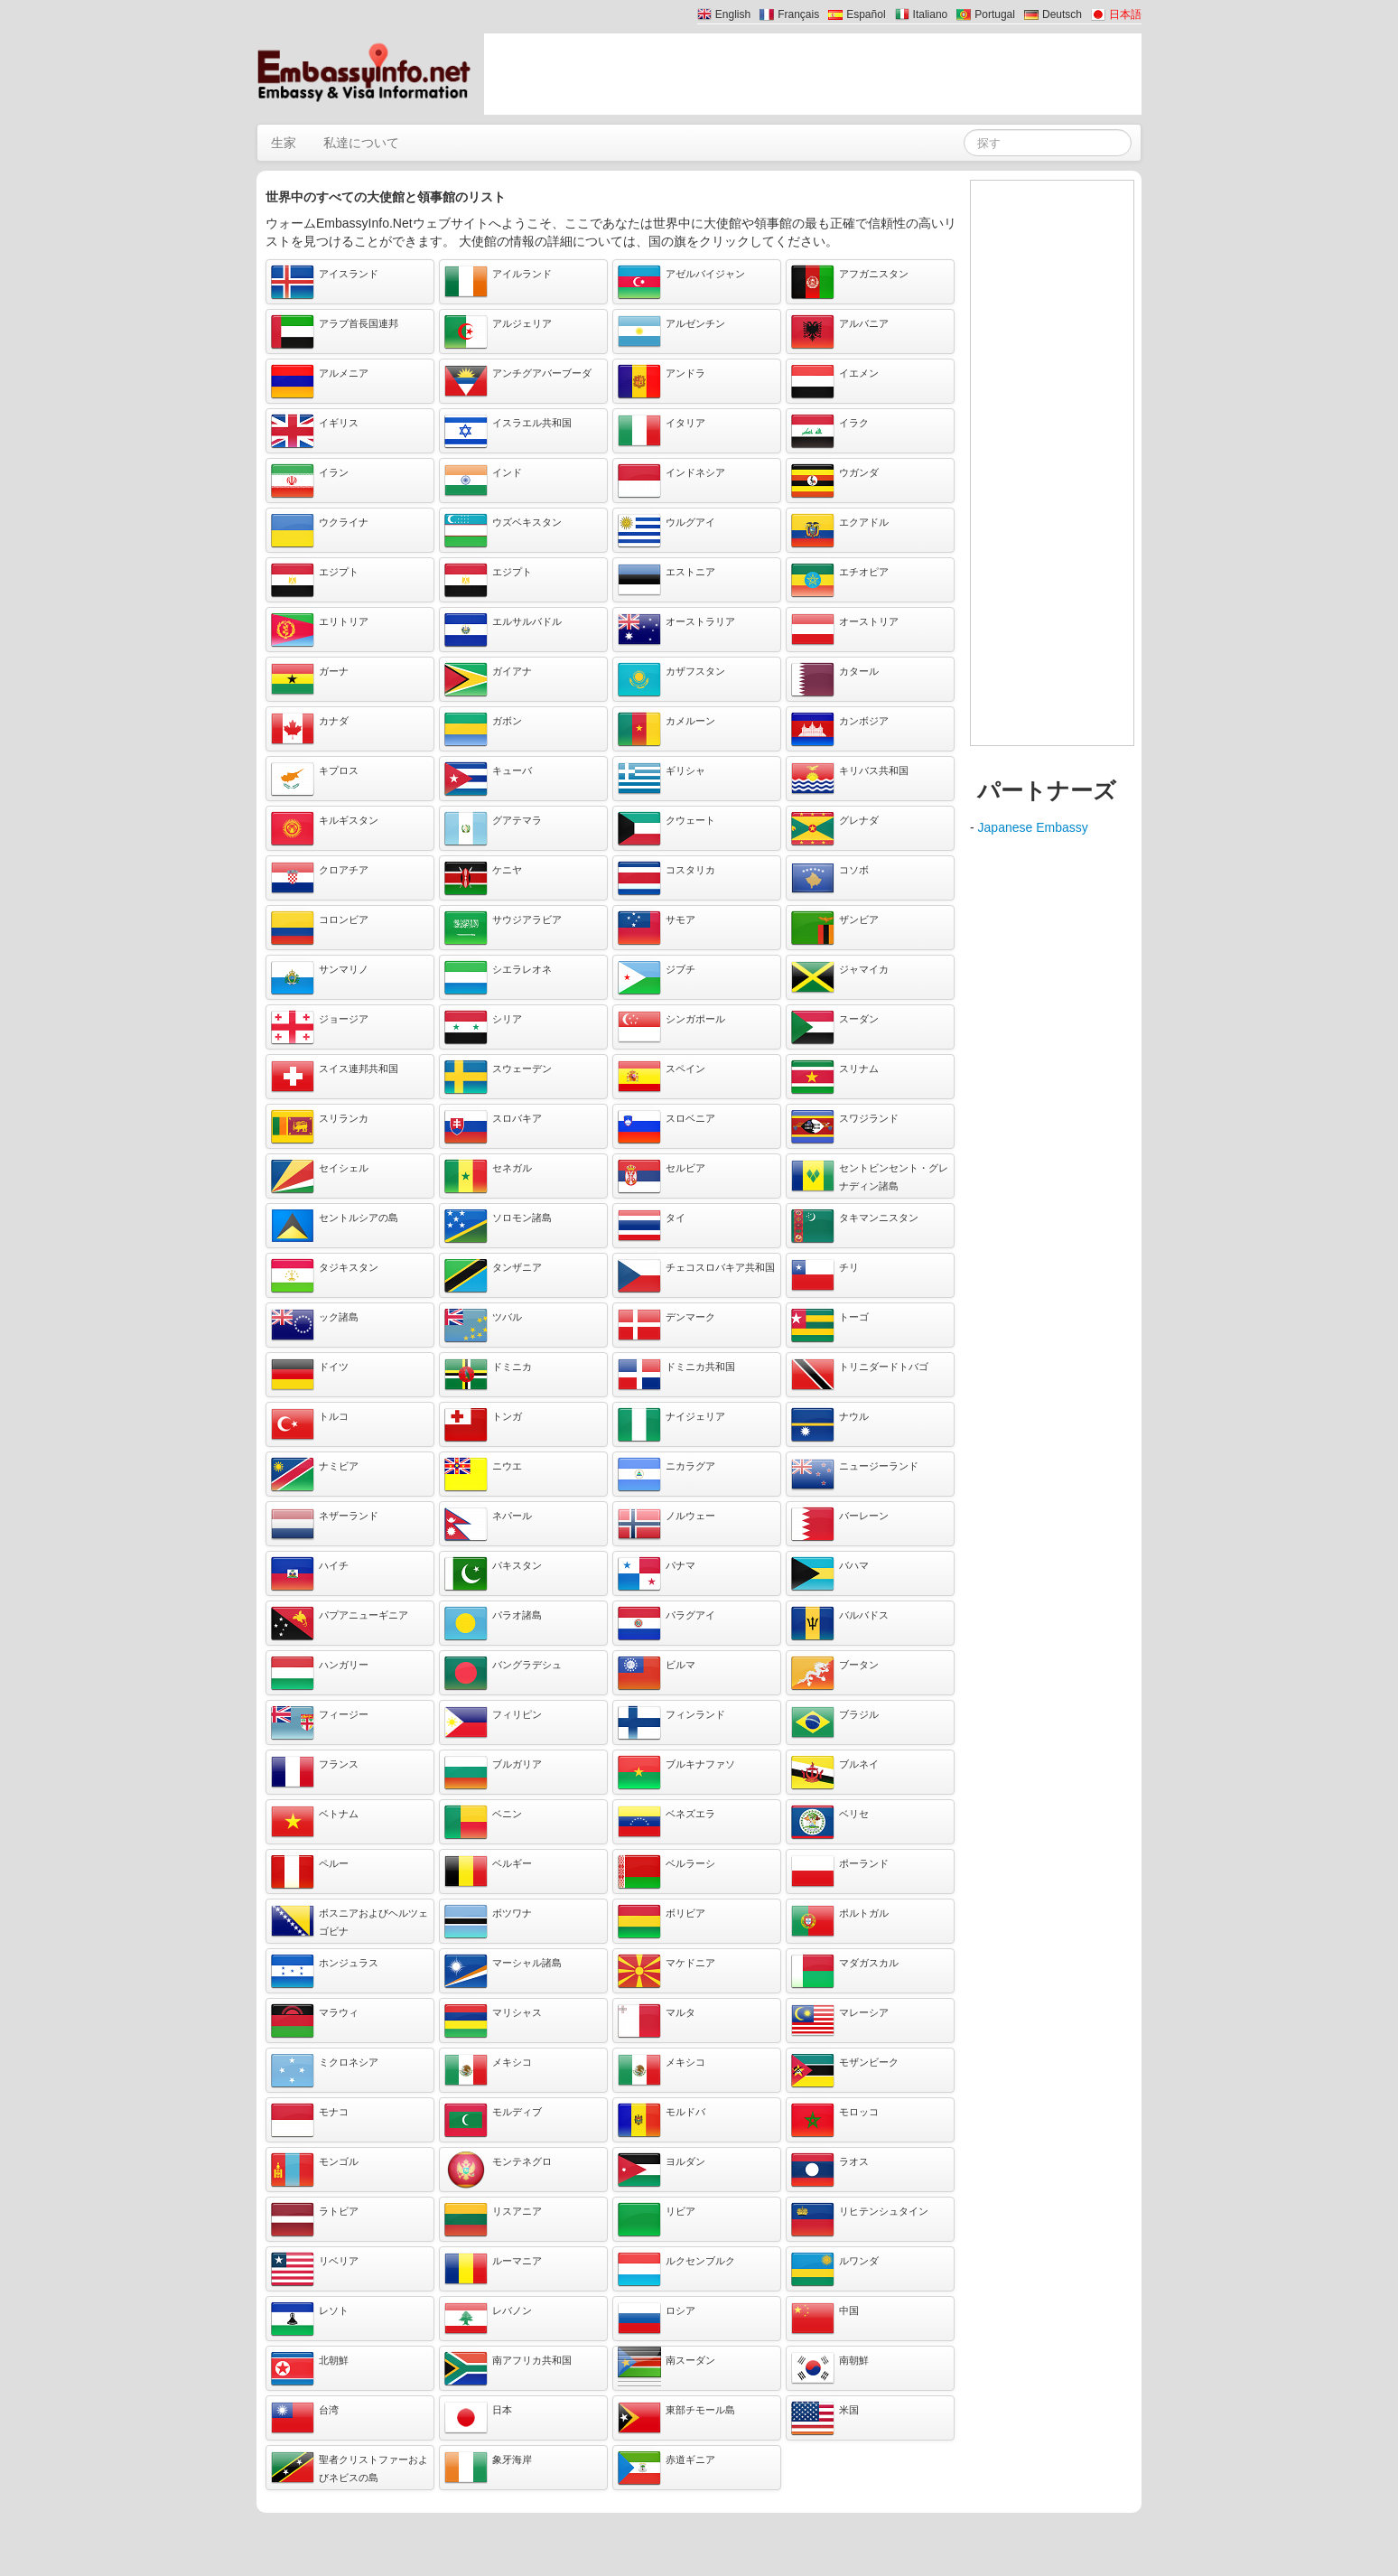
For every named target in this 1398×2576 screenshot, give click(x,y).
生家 (283, 142)
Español (865, 14)
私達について (361, 142)
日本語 (1125, 14)
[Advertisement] (813, 74)
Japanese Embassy (1033, 827)
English (732, 14)
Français (798, 14)
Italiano (930, 14)
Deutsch (1062, 14)
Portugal (994, 14)
